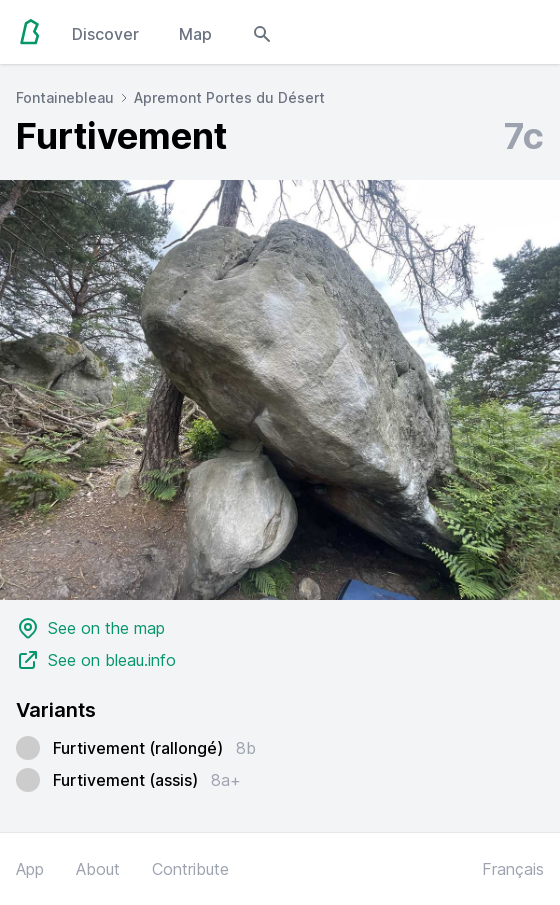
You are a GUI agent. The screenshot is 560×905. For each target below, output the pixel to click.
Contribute (190, 869)
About (98, 869)
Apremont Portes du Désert (229, 97)
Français (513, 869)
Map (195, 34)
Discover (105, 34)
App (30, 869)
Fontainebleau (65, 97)
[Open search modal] (262, 32)
